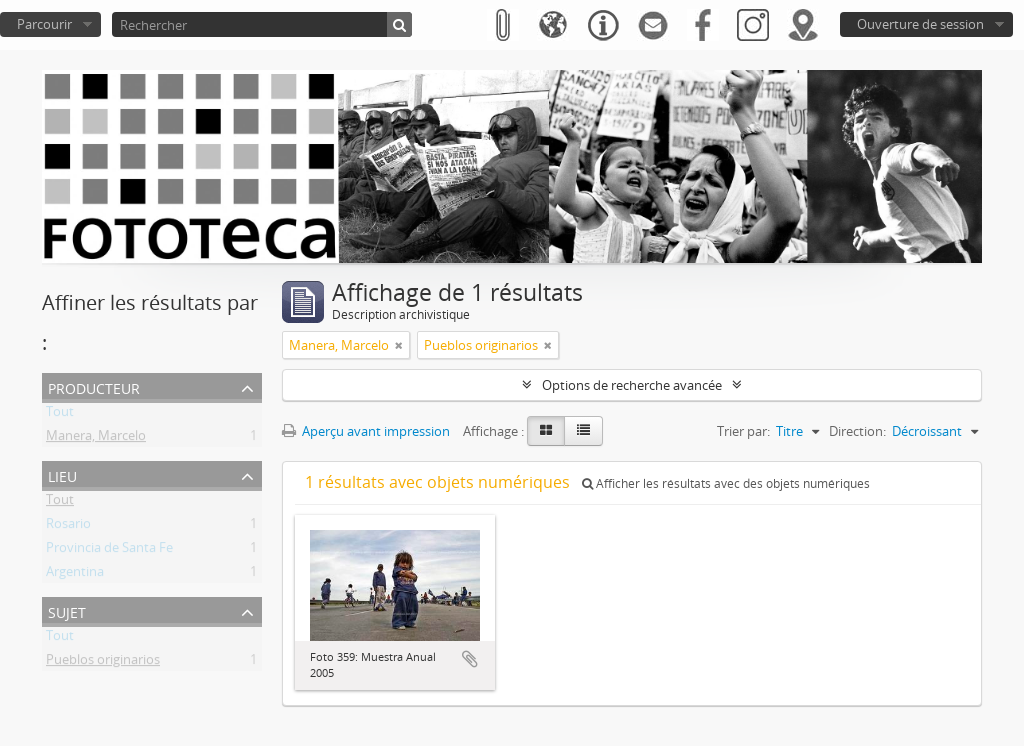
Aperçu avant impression (366, 431)
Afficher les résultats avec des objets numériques (726, 483)
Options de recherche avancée (632, 385)
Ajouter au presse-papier (470, 659)
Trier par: (743, 431)
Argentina (75, 575)
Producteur (94, 386)
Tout (60, 415)
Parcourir (44, 24)
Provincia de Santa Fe (109, 551)
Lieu (62, 474)
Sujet (67, 610)
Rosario (68, 527)
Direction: (857, 431)
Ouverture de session (920, 24)
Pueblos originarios (103, 663)
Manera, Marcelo (96, 439)
